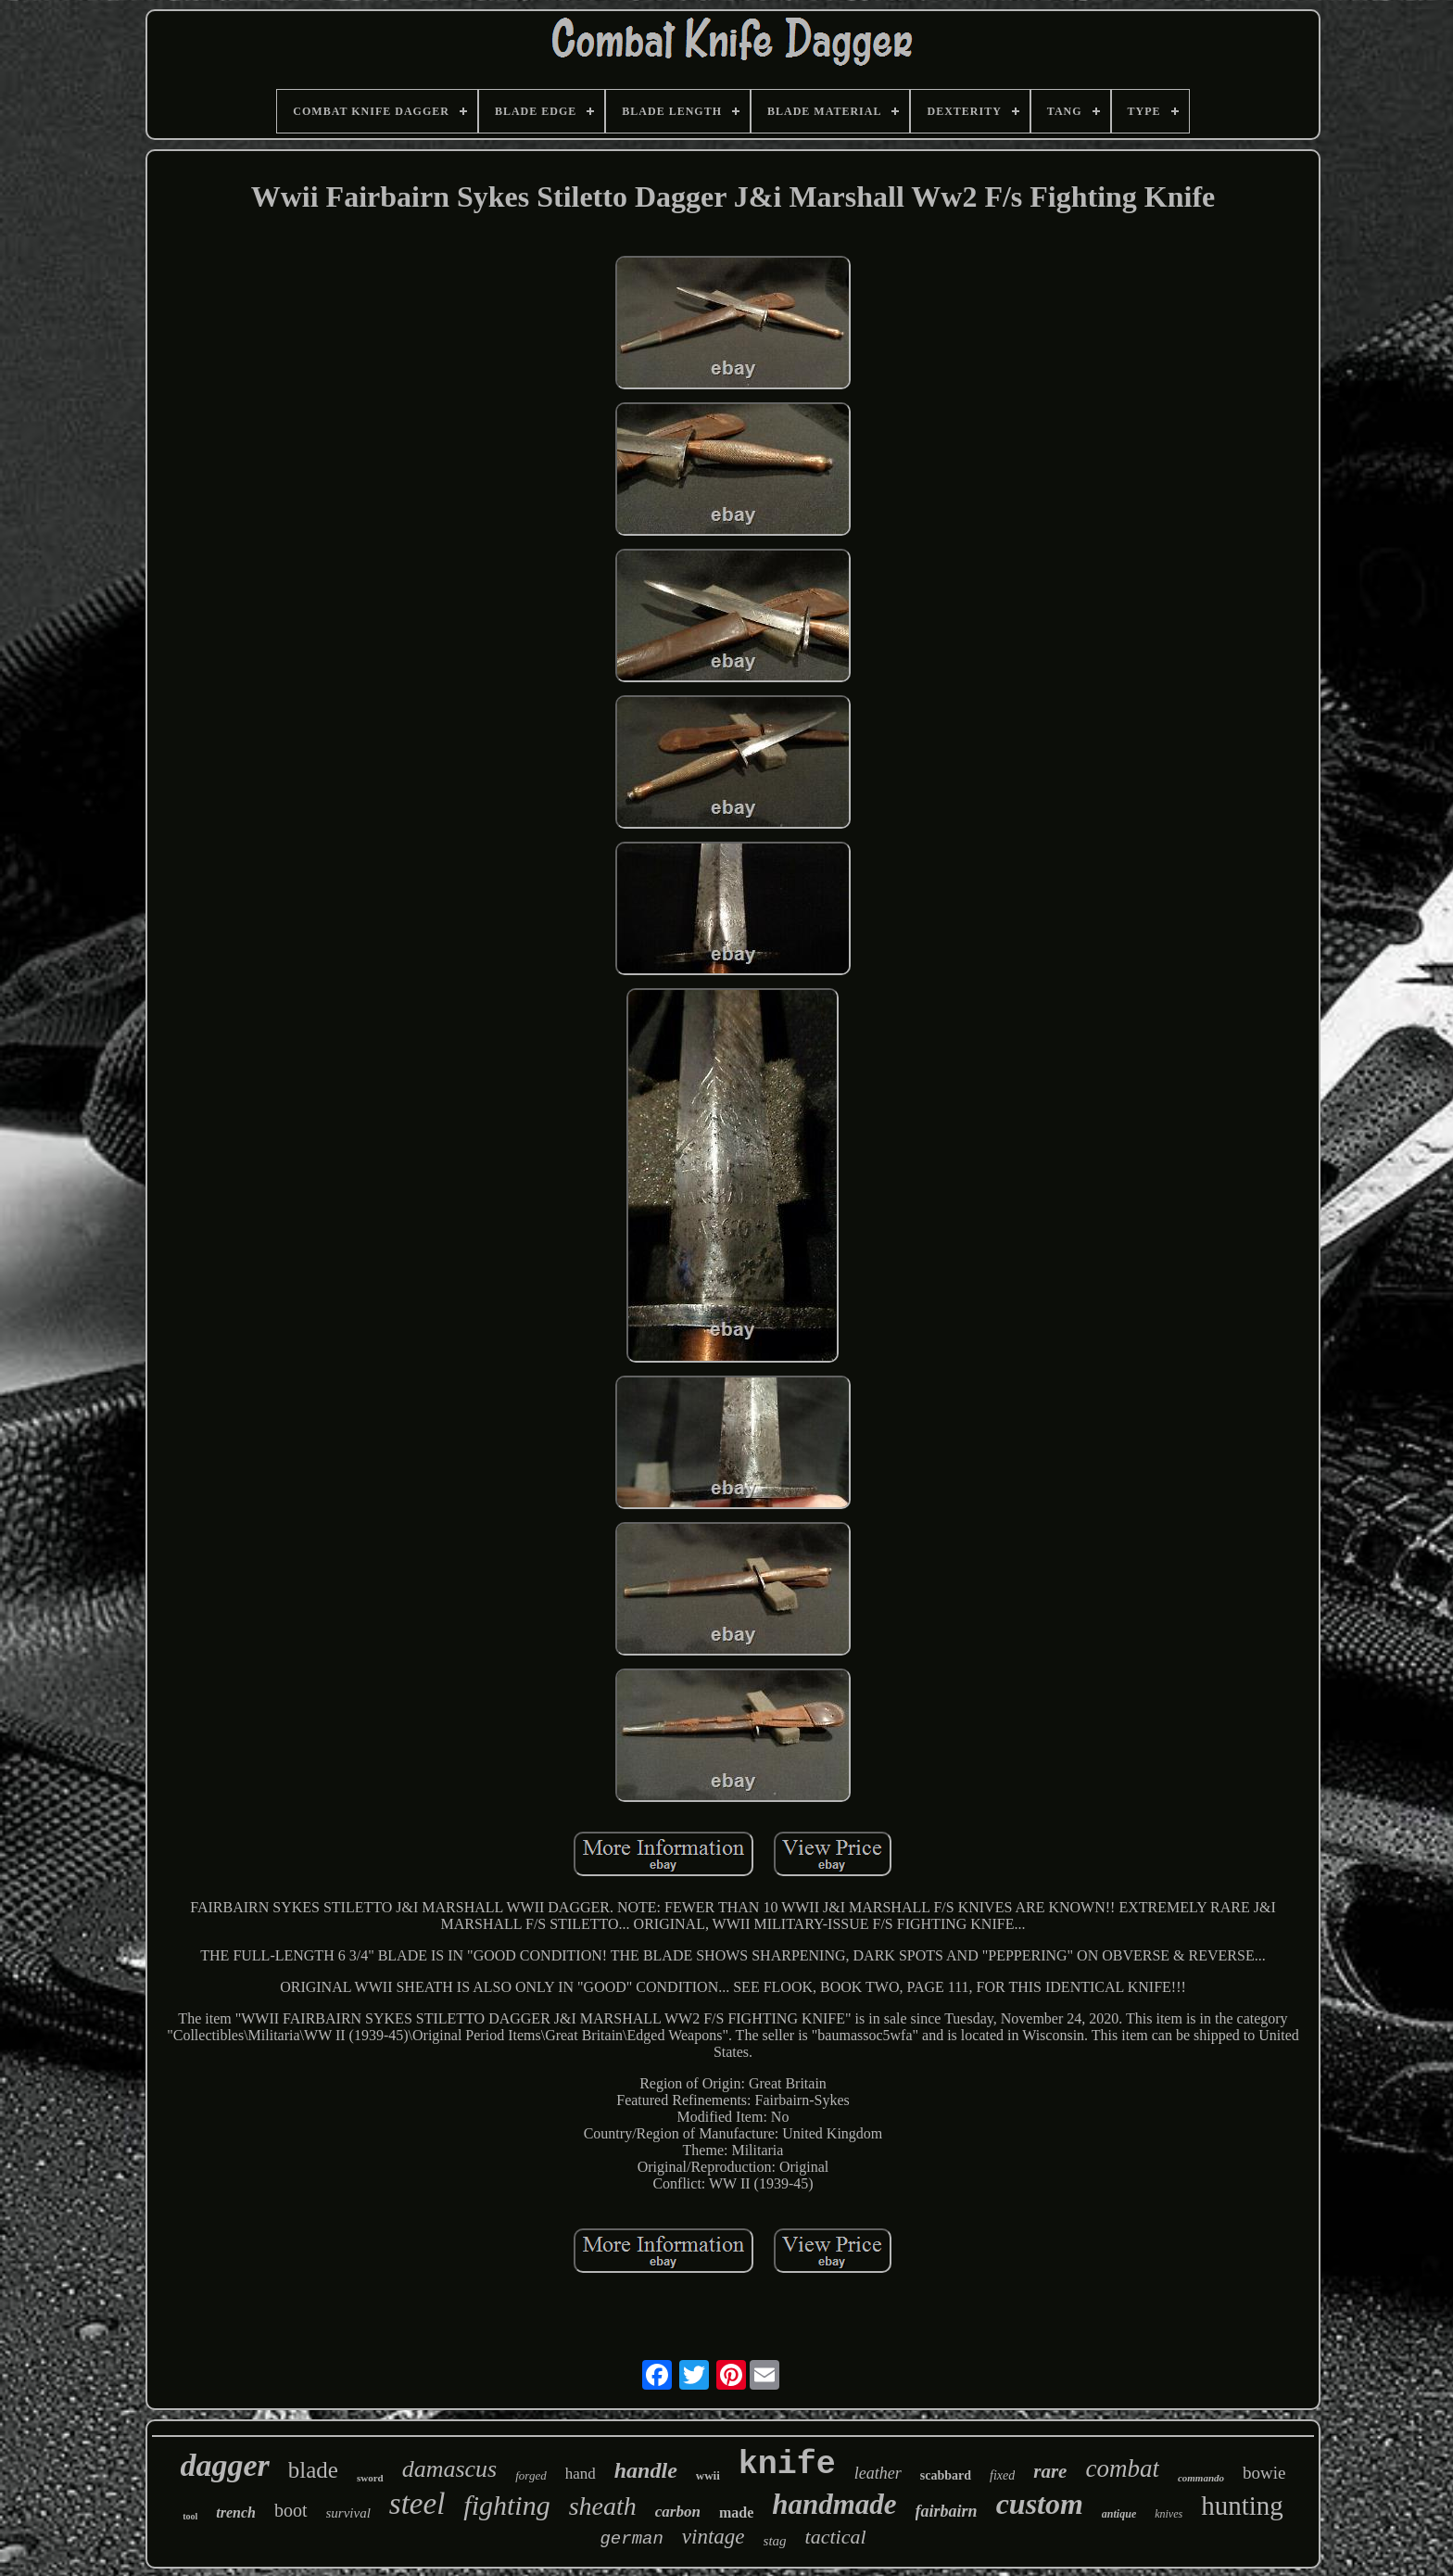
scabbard (945, 2475)
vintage (713, 2536)
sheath (603, 2506)
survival (348, 2513)
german (631, 2539)
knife (787, 2464)
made (736, 2512)
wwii (708, 2475)
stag (775, 2540)
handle (645, 2470)
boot (291, 2510)
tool (190, 2516)
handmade (834, 2504)
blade (313, 2469)
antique (1119, 2513)
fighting (506, 2505)
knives (1168, 2513)
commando (1201, 2477)
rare (1050, 2471)
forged (530, 2475)
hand (580, 2473)
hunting (1242, 2505)
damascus (450, 2468)
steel (417, 2503)
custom (1039, 2503)
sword (370, 2477)
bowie (1264, 2472)
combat (1121, 2468)
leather (878, 2473)
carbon (678, 2511)
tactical (835, 2536)
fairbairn (947, 2511)
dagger (224, 2465)
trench (236, 2512)
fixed (1002, 2475)
